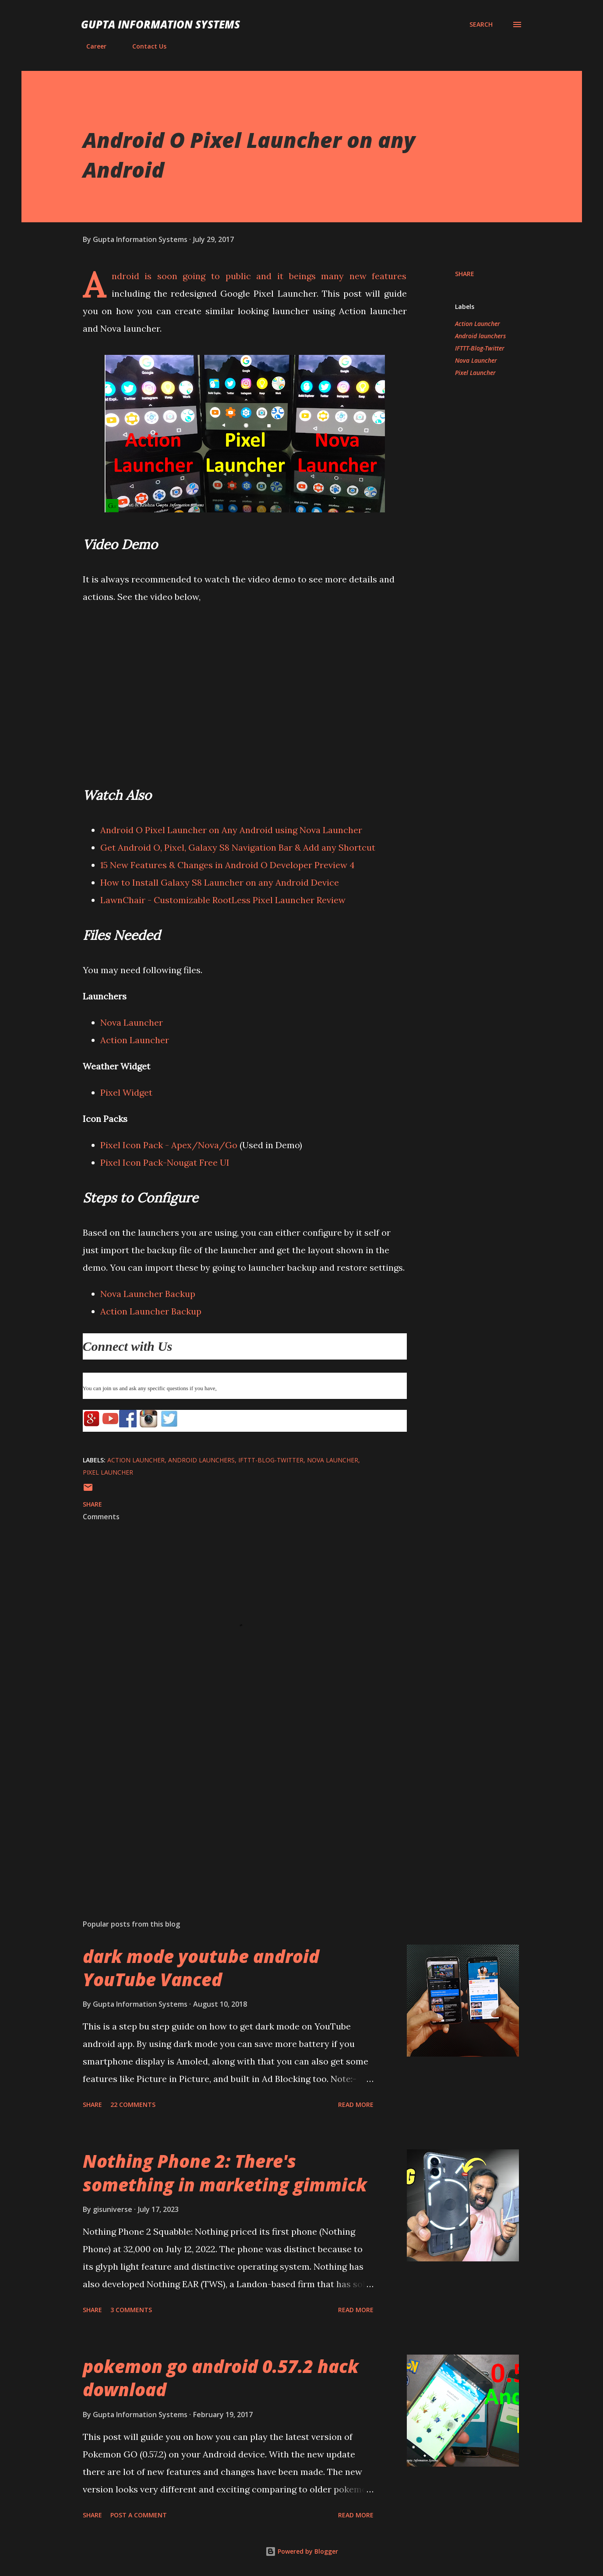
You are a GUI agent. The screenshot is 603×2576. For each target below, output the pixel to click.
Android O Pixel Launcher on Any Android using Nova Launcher (231, 829)
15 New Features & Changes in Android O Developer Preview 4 (227, 864)
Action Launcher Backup (150, 1311)
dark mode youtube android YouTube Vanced (201, 1967)
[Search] (481, 24)
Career (91, 46)
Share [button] (464, 274)
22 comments (132, 2104)
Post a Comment (138, 2515)
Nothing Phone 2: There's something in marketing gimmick (225, 2172)
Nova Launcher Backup (147, 1293)
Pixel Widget (126, 1092)
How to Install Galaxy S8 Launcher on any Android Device (219, 882)
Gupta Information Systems (160, 24)
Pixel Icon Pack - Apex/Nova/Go (168, 1144)
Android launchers (480, 336)
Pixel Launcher (475, 372)
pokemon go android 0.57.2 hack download (221, 2377)
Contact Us (144, 46)
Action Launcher (134, 1039)
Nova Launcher (131, 1022)
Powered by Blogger (301, 2551)
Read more (356, 2104)
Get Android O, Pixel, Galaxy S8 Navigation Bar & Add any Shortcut (237, 847)
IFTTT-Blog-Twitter (479, 348)
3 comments (131, 2310)
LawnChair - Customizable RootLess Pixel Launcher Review (224, 899)
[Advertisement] (231, 1810)
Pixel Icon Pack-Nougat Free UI (164, 1162)
